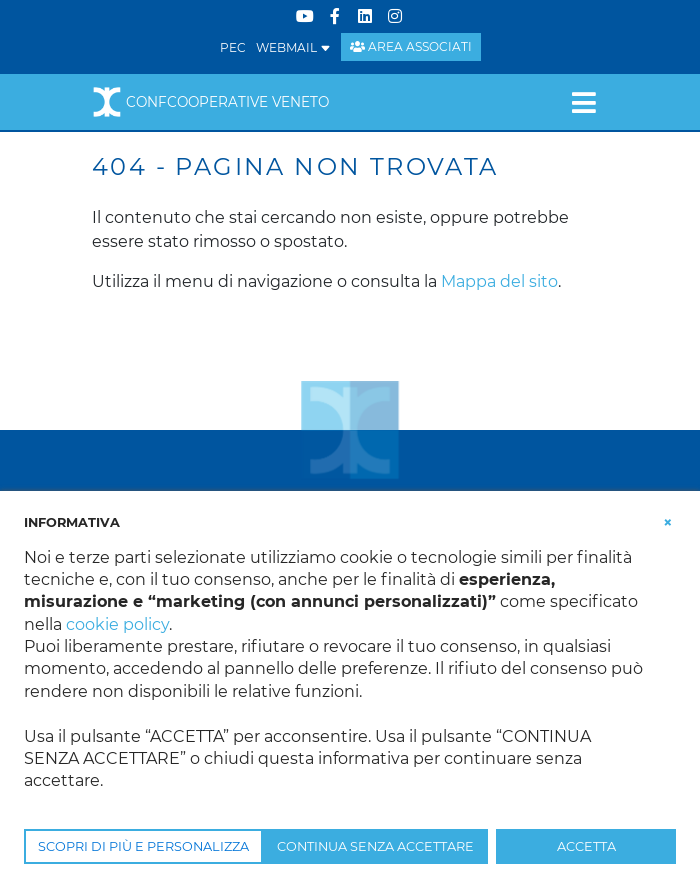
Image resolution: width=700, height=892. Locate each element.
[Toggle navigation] (583, 102)
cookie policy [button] (117, 624)
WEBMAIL (293, 47)
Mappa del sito (499, 281)
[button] (668, 521)
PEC (233, 47)
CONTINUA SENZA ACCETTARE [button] (375, 846)
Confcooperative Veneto (210, 102)
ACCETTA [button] (586, 846)
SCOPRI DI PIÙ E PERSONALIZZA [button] (143, 846)
